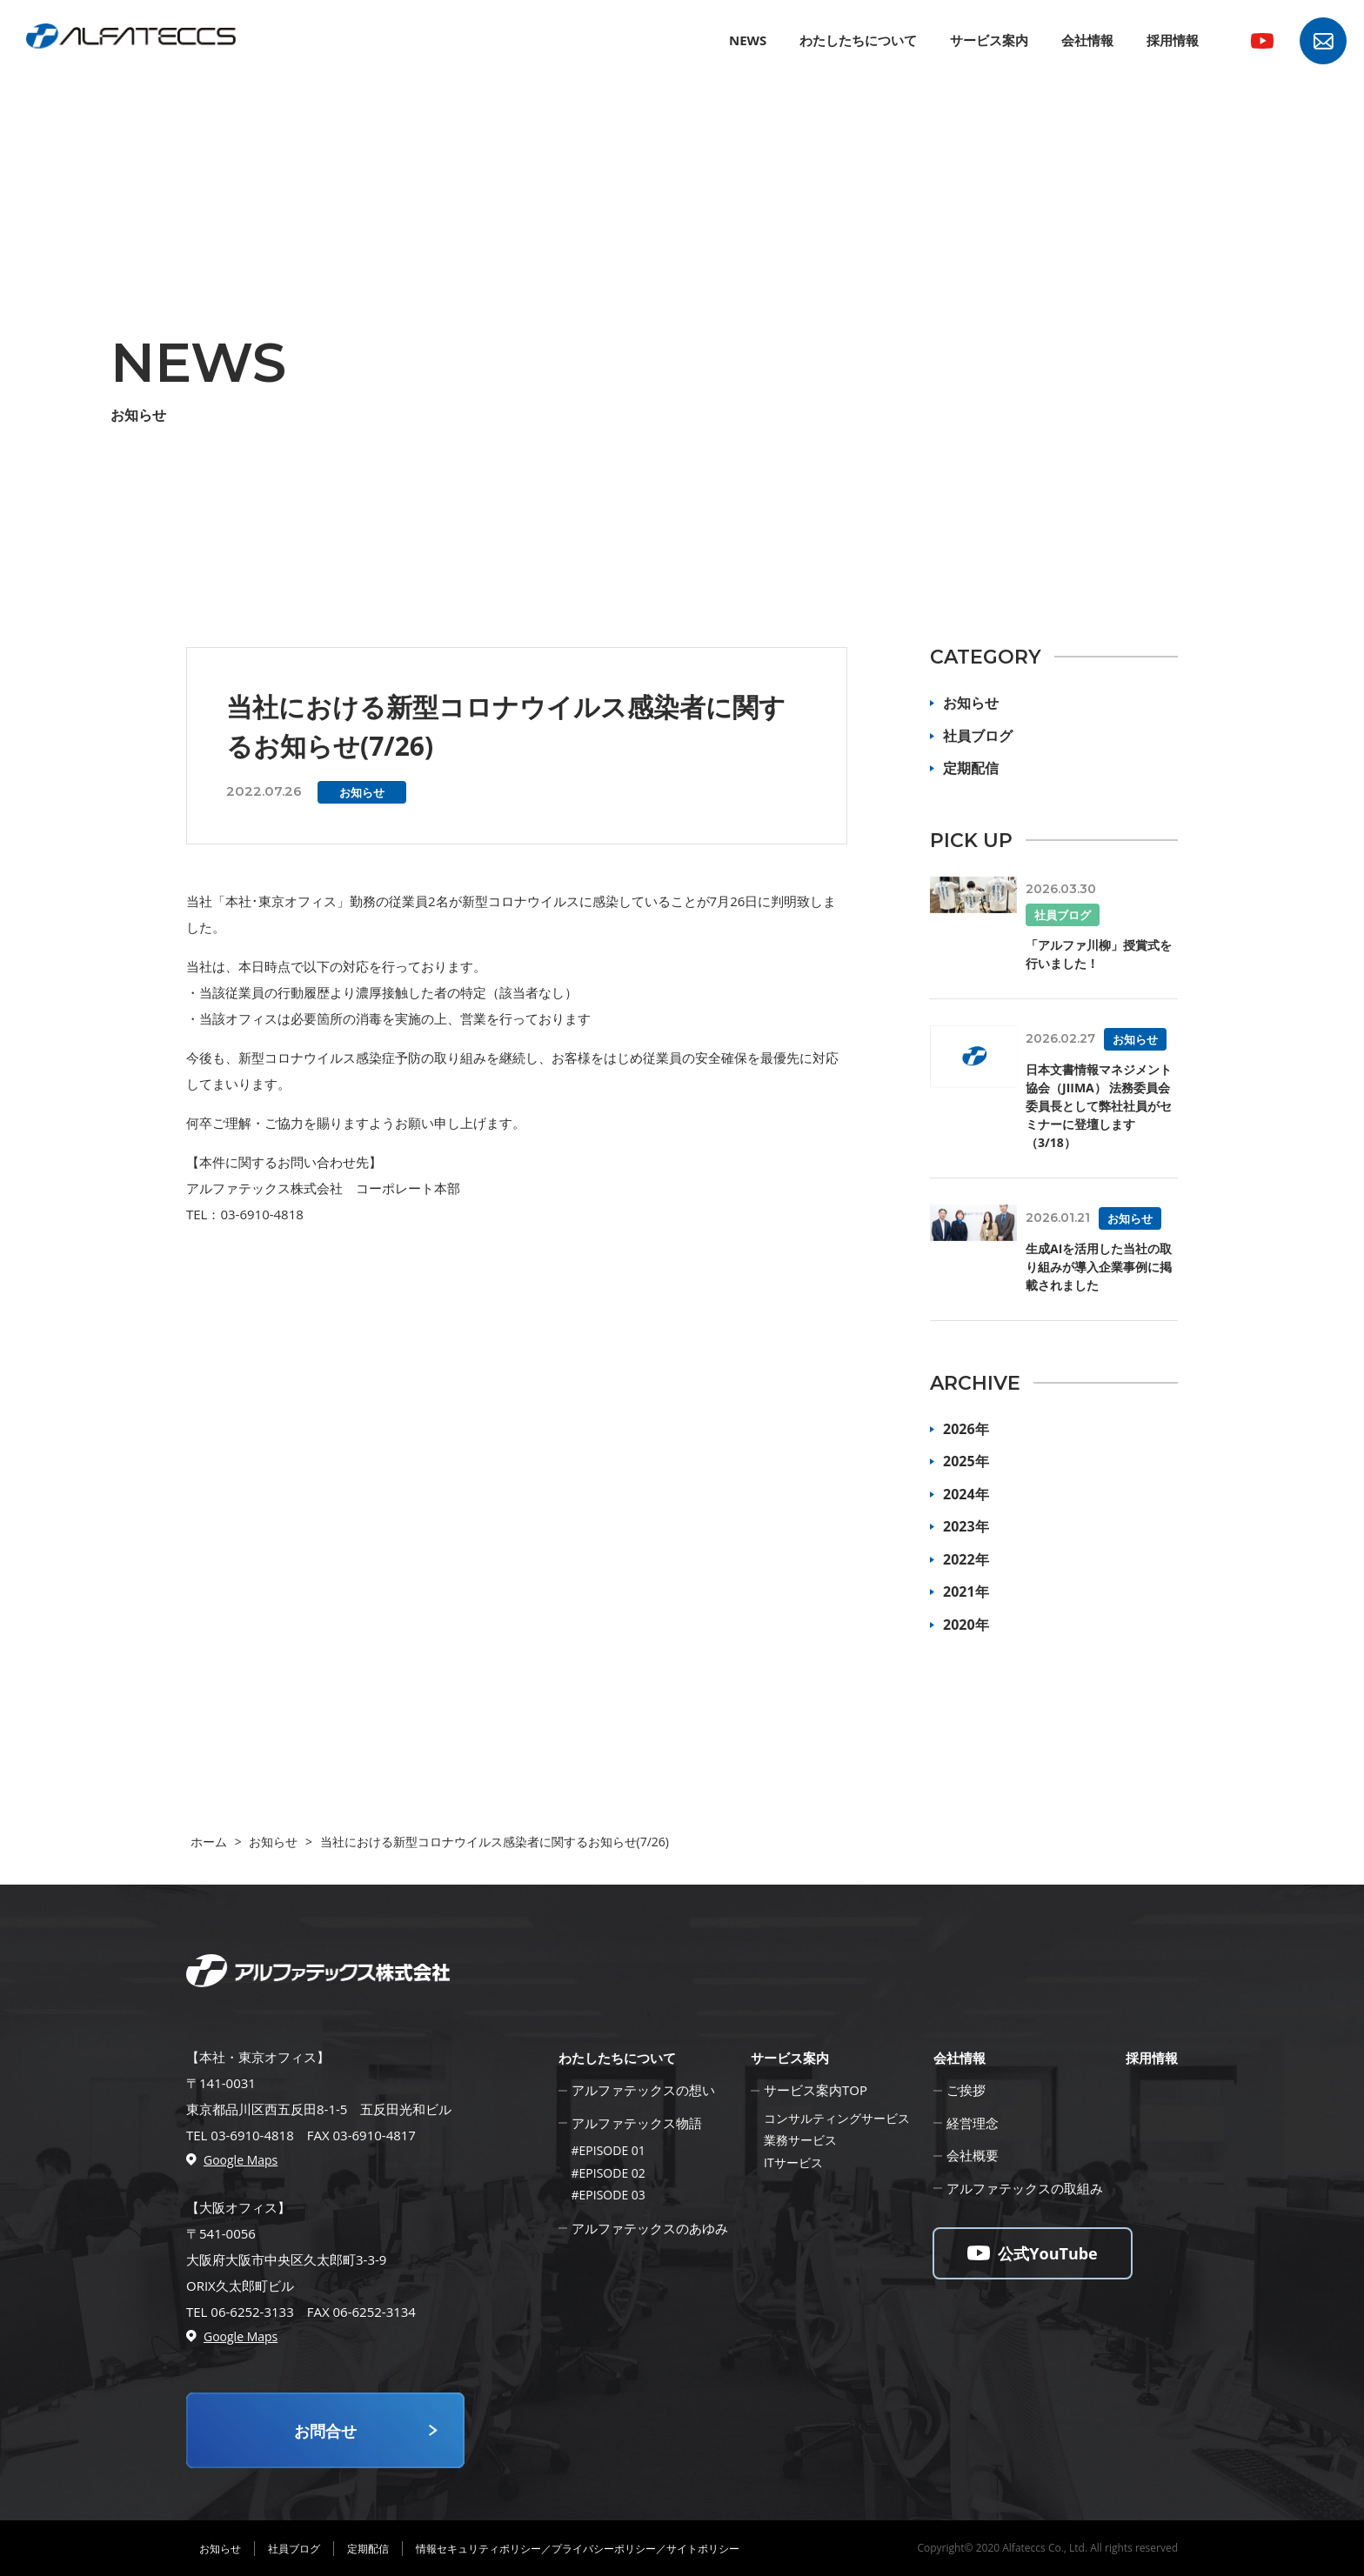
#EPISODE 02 (608, 2173)
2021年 (966, 1591)
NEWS (747, 40)
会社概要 (972, 2155)
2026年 (966, 1428)
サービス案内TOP (815, 2090)
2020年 (966, 1624)
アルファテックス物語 (637, 2123)
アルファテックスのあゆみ (650, 2228)
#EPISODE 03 (608, 2194)
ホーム (209, 1841)
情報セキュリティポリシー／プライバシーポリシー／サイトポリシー (577, 2548)
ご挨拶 (966, 2090)
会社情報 (1087, 40)
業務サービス (800, 2140)
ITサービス (793, 2162)
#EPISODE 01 (608, 2150)
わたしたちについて (858, 40)
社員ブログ (978, 735)
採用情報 (1173, 40)
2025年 (966, 1461)
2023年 (966, 1526)
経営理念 (972, 2123)
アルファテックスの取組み (1024, 2188)
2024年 (966, 1494)
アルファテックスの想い (643, 2090)
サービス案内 (989, 40)
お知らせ (971, 702)
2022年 (966, 1559)
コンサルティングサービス (837, 2118)
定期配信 (971, 767)
